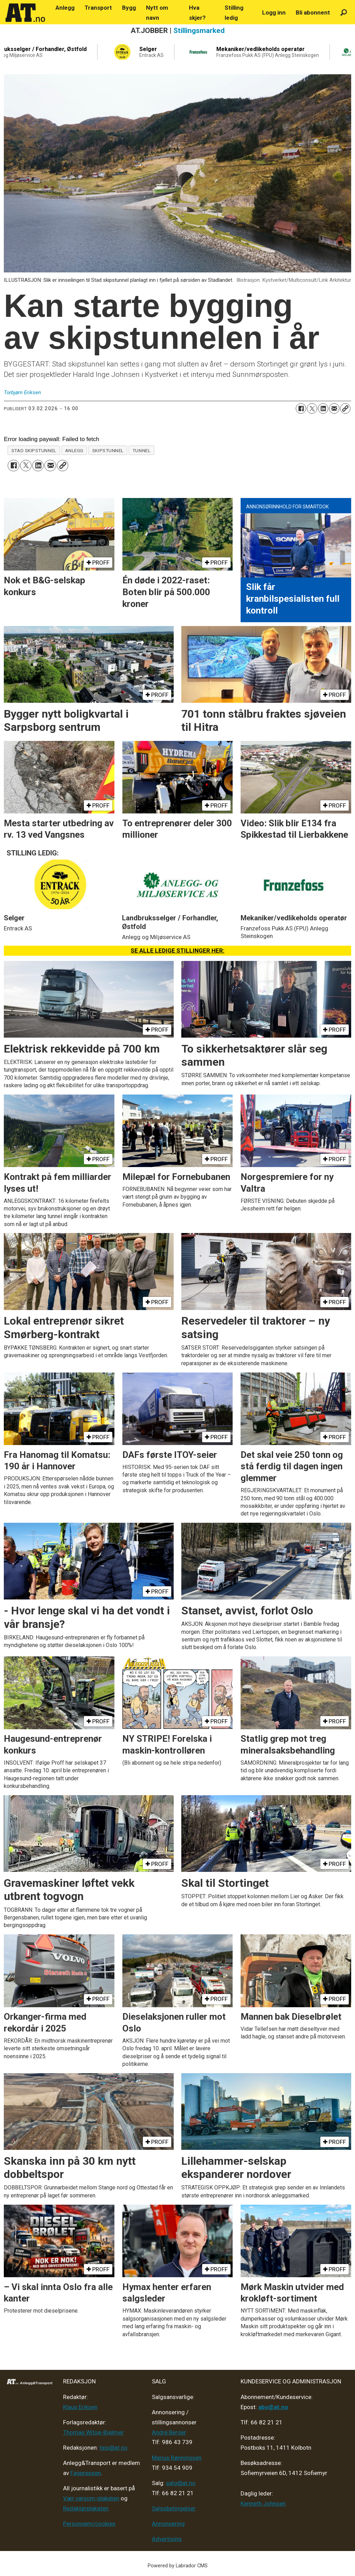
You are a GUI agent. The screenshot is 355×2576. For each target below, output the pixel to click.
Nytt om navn (157, 12)
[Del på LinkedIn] (323, 408)
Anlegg (65, 7)
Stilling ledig (234, 12)
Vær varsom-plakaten (91, 2498)
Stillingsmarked (199, 30)
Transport (98, 7)
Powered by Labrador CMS (178, 2566)
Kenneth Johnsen (263, 2503)
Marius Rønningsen (176, 2457)
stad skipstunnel (34, 450)
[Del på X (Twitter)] (312, 408)
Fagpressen (85, 2472)
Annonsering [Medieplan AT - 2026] (168, 2523)
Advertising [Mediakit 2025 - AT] (167, 2538)
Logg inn (274, 12)
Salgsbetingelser (174, 2508)
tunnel (141, 450)
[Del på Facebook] (301, 408)
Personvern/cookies (89, 2523)
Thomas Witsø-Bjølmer (93, 2432)
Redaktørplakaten (86, 2508)
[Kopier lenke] (345, 408)
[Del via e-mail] (334, 408)
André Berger (169, 2432)
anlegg (74, 450)
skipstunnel (108, 450)
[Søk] (343, 12)
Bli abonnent (313, 12)
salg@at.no (181, 2483)
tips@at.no (113, 2447)
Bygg (129, 7)
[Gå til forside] (25, 12)
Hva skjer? (197, 12)
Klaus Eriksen (80, 2407)
